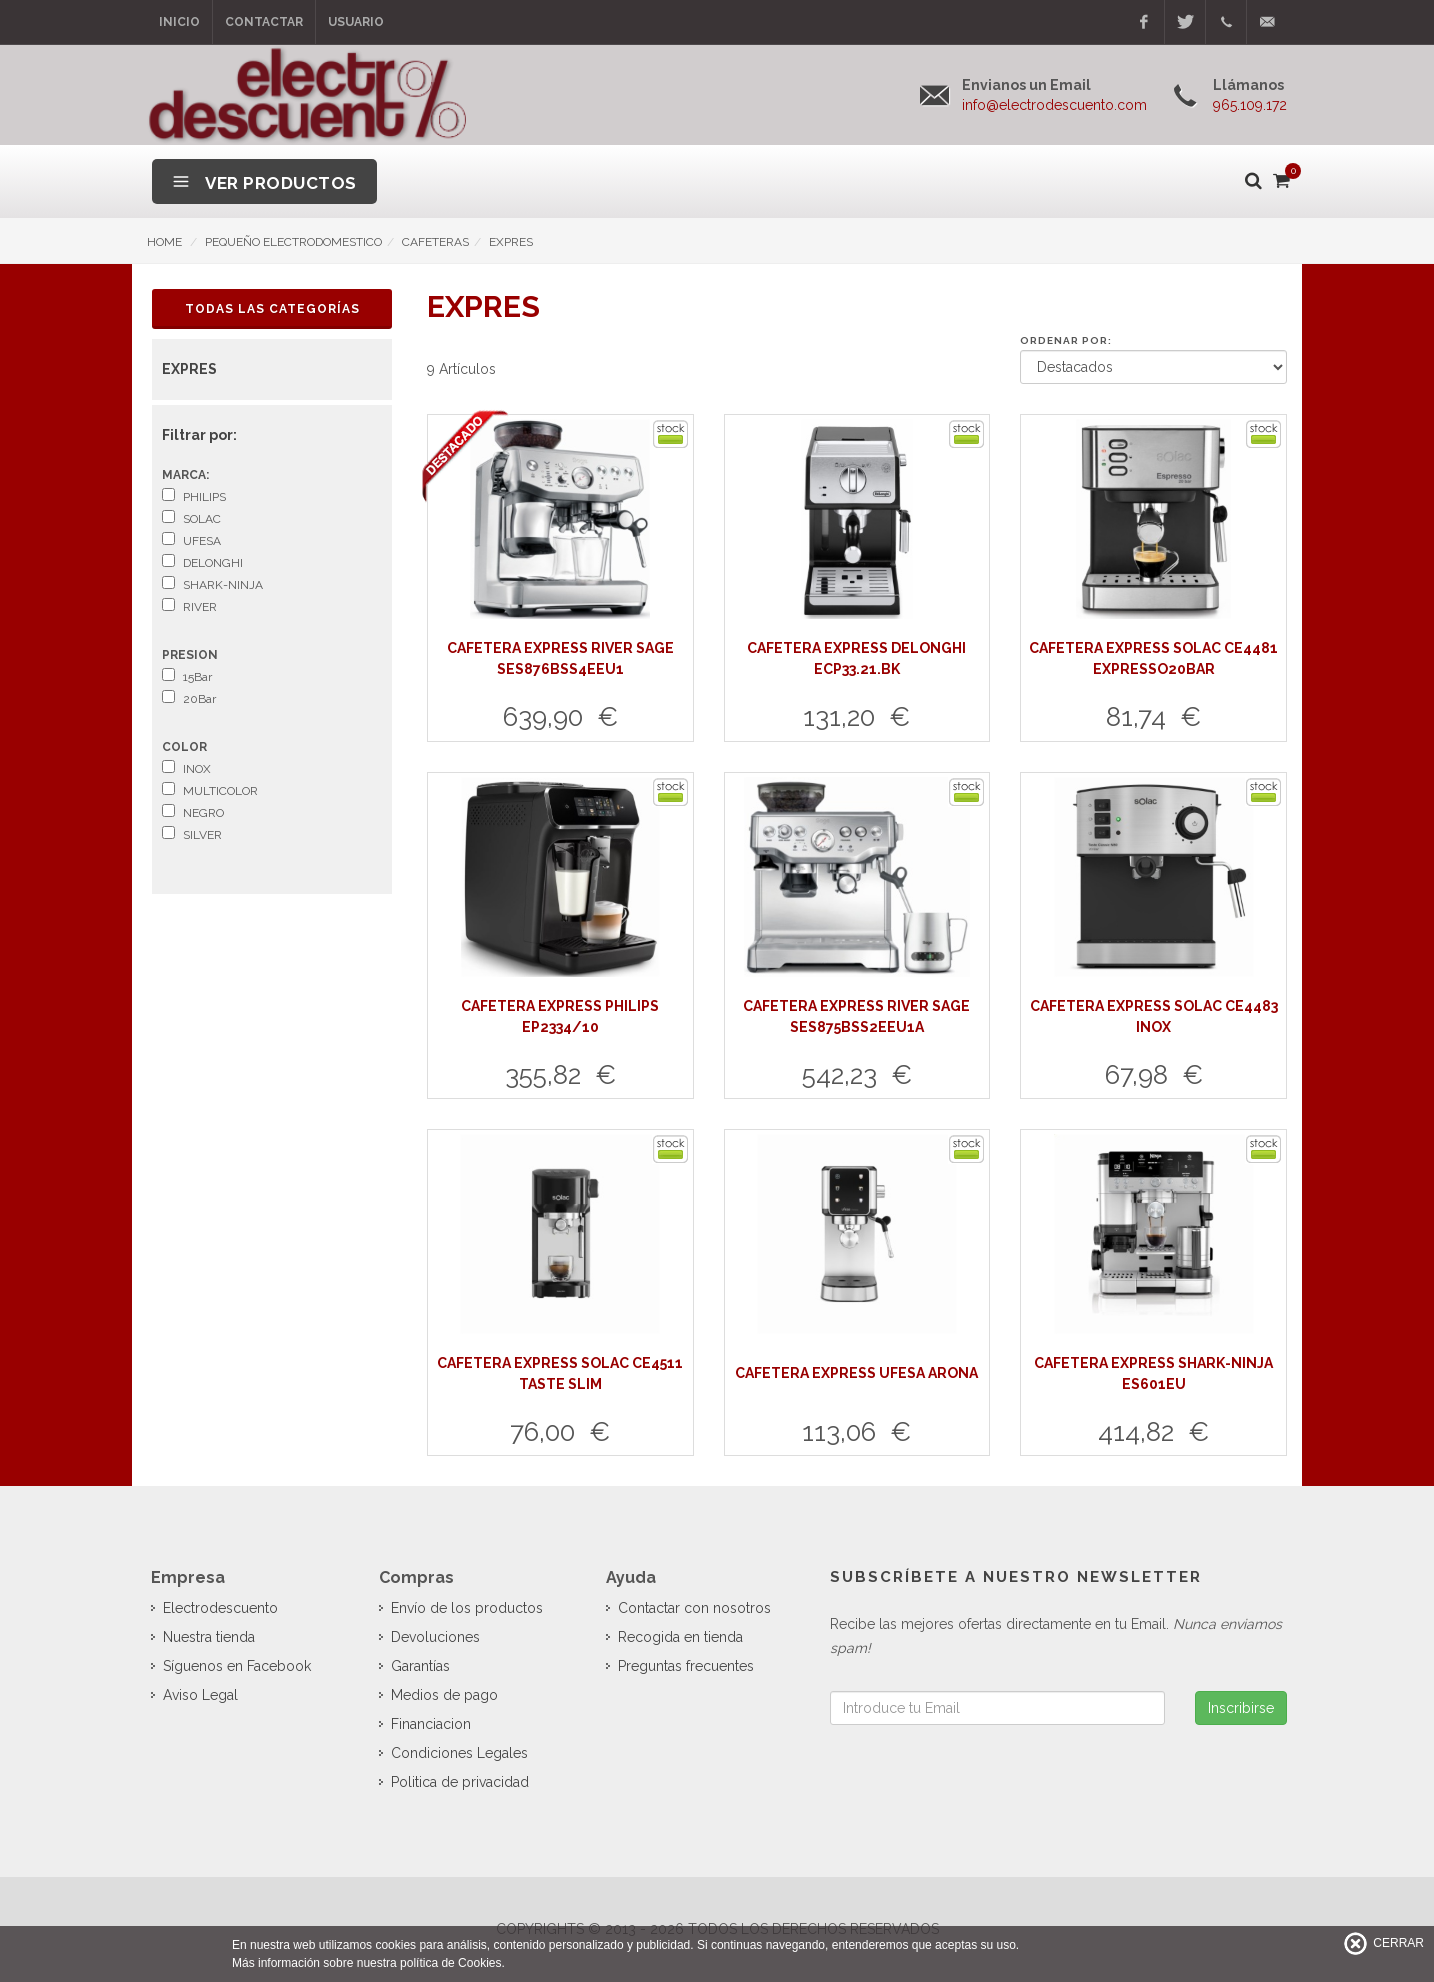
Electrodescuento (220, 1608)
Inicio (179, 22)
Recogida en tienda (680, 1637)
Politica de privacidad (460, 1782)
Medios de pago (444, 1695)
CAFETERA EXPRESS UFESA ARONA (856, 1373)
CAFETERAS (435, 242)
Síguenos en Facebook (237, 1666)
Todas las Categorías (272, 309)
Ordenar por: (1066, 340)
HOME (164, 242)
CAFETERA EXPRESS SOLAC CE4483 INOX (1154, 1016)
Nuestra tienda (209, 1637)
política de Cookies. (452, 1963)
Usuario (356, 22)
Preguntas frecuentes (686, 1666)
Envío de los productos (467, 1608)
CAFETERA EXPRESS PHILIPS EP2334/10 (560, 1016)
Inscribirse (1241, 1708)
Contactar (264, 22)
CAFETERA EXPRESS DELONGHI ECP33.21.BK (856, 658)
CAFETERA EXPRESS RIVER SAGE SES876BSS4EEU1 (560, 658)
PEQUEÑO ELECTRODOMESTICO (293, 242)
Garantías (420, 1666)
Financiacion (431, 1724)
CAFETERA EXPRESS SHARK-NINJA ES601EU (1153, 1373)
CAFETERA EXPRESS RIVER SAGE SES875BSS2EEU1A (856, 1016)
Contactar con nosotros (694, 1608)
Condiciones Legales (459, 1753)
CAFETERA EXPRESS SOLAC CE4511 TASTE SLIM (560, 1373)
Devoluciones (435, 1637)
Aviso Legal (200, 1695)
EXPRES (511, 242)
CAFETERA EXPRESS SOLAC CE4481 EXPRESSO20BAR (1153, 658)
